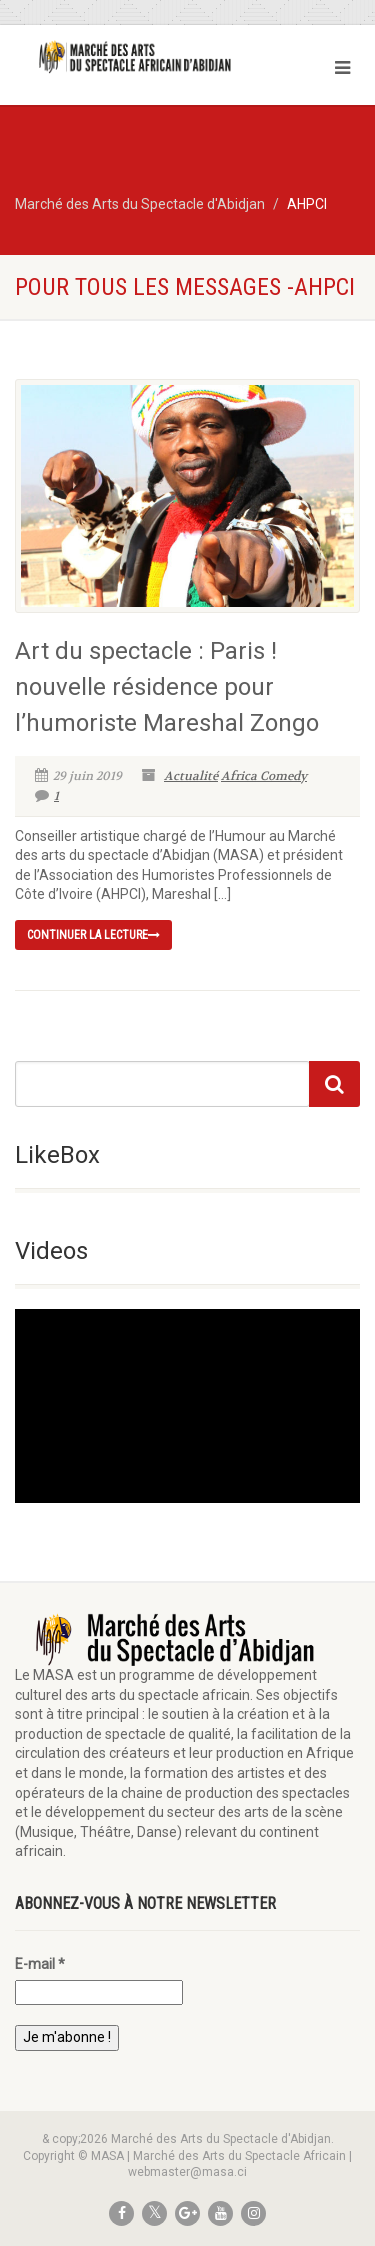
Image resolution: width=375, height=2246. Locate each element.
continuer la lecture (93, 935)
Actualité (191, 776)
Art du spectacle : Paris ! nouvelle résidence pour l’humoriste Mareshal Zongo (167, 687)
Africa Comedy (264, 776)
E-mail (40, 1964)
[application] (187, 1406)
